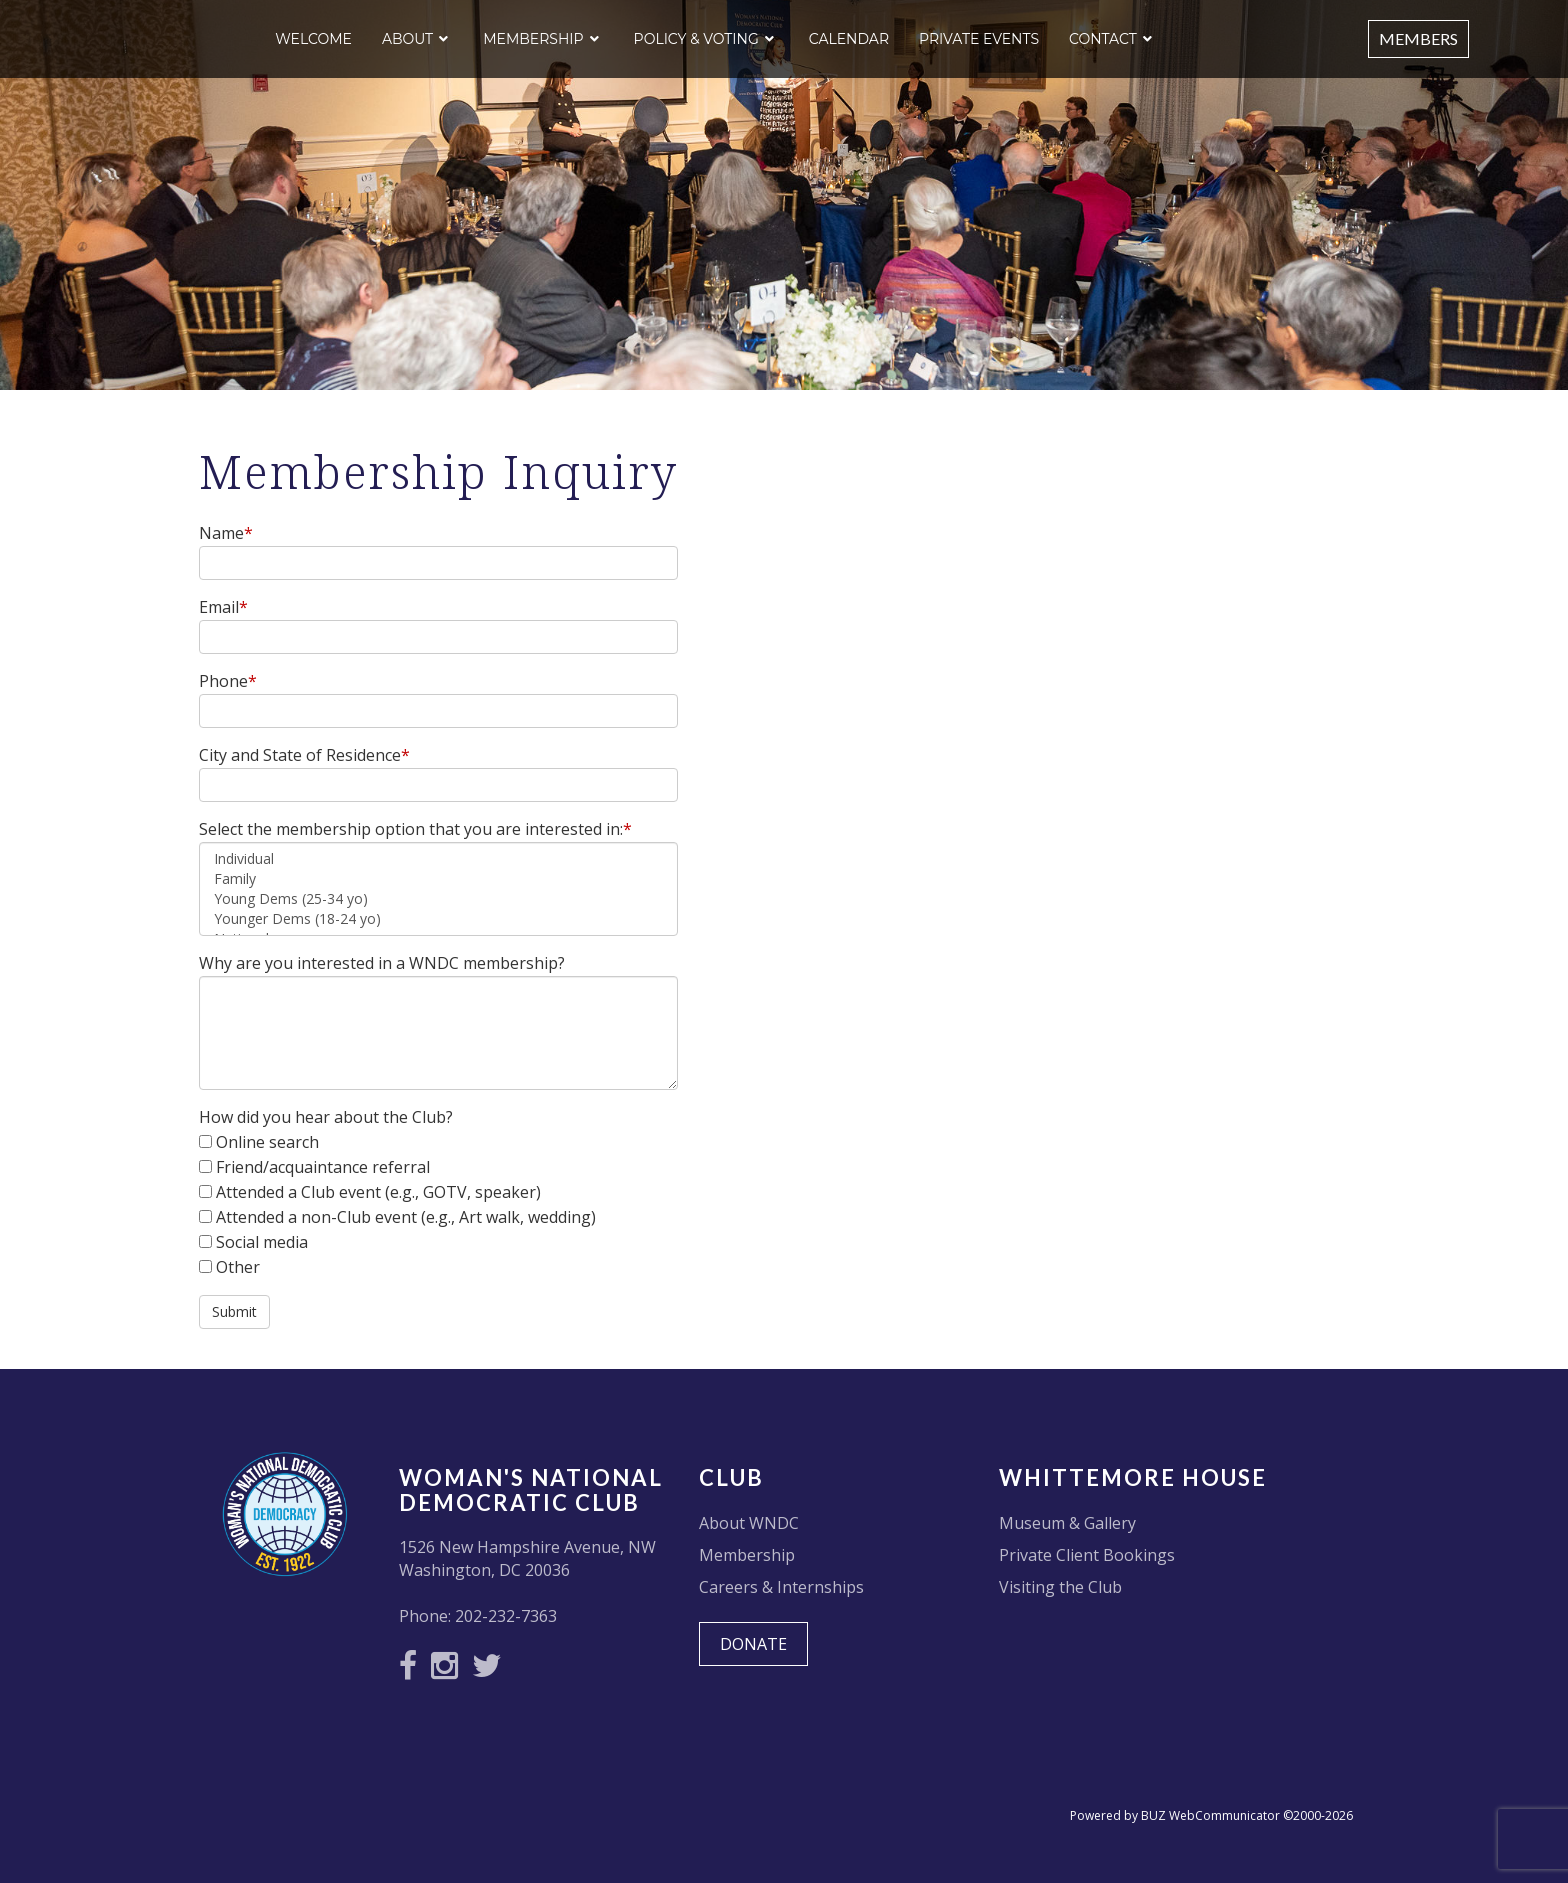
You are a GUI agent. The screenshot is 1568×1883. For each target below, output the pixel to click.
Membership (533, 39)
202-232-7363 (506, 1616)
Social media (262, 1242)
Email (223, 607)
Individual (438, 859)
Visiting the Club (1060, 1587)
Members (1418, 38)
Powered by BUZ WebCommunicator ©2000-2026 (1211, 1815)
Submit (234, 1311)
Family (438, 879)
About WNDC (749, 1523)
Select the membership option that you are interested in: (415, 829)
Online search (267, 1142)
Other (238, 1267)
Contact (1103, 39)
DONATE (753, 1644)
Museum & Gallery (1067, 1523)
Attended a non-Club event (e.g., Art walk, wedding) (406, 1217)
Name (226, 533)
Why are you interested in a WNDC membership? (384, 963)
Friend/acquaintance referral (323, 1167)
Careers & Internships (781, 1587)
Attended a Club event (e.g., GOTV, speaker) (378, 1192)
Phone (228, 681)
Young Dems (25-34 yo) (438, 899)
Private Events (979, 39)
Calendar (849, 39)
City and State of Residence (304, 755)
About (407, 39)
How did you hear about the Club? (326, 1117)
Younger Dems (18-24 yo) (438, 919)
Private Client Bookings (1087, 1555)
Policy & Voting (696, 39)
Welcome (313, 39)
